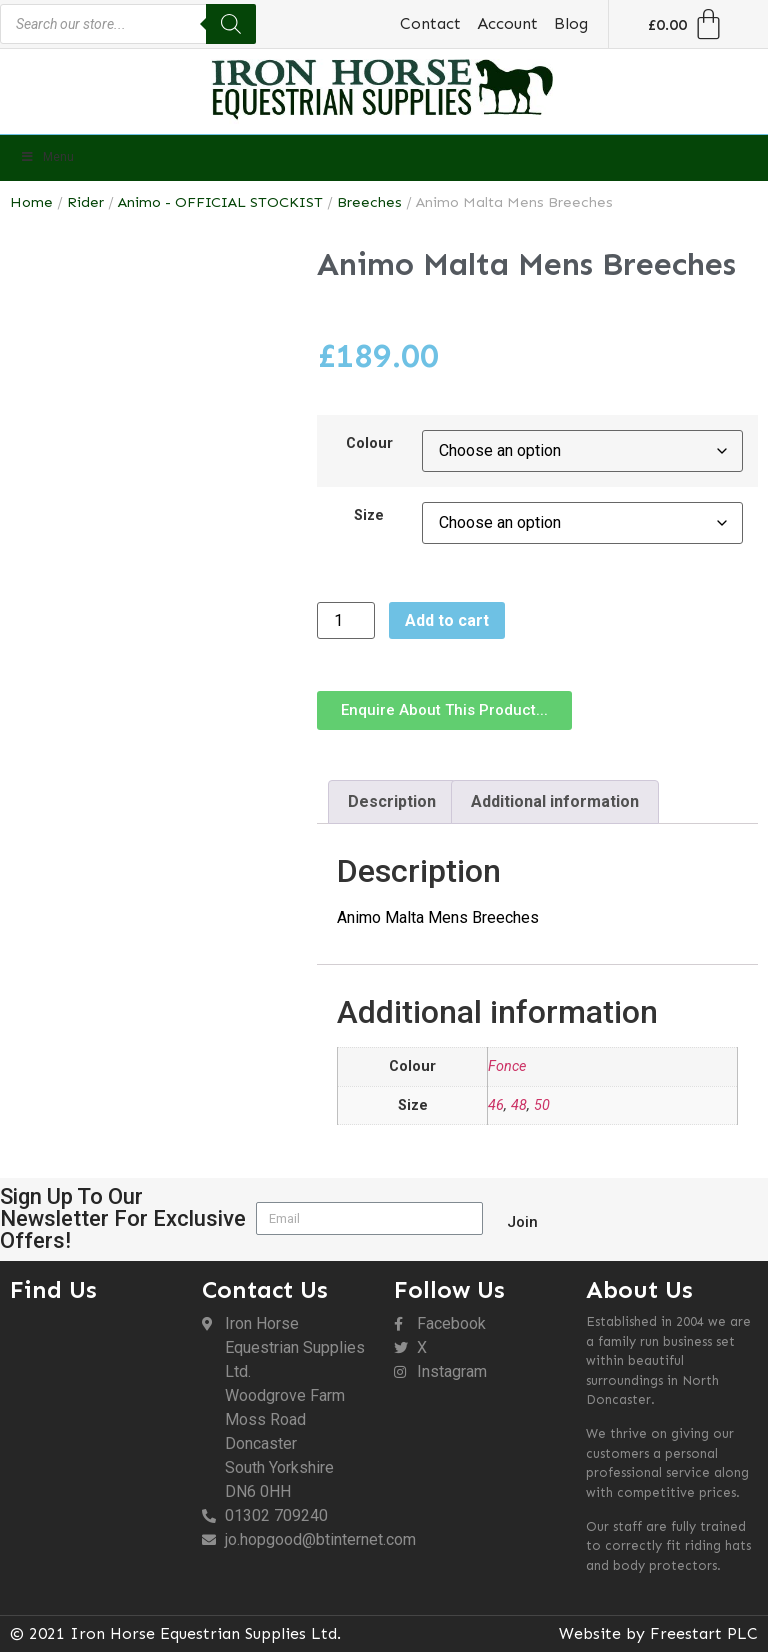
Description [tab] (392, 801)
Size (369, 516)
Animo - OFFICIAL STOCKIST (220, 202)
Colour (369, 444)
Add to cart (447, 620)
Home (31, 202)
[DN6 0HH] (96, 1422)
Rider (85, 202)
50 (542, 1105)
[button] (444, 710)
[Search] (231, 24)
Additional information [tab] (555, 801)
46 (496, 1105)
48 (519, 1105)
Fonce (507, 1066)
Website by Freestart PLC (658, 1633)
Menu (47, 157)
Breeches (369, 202)
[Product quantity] (346, 620)
